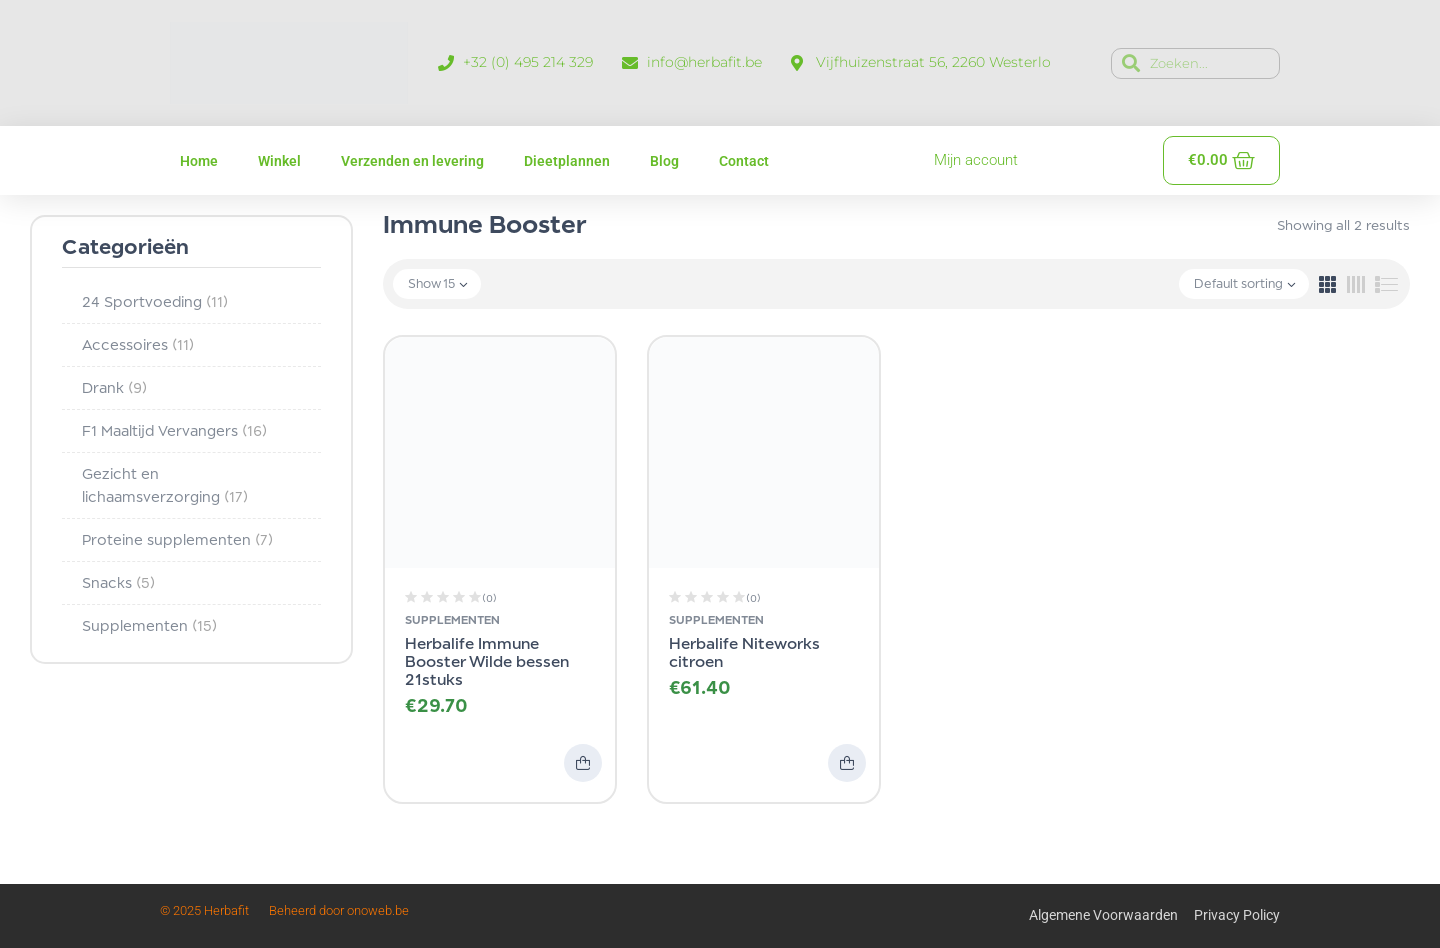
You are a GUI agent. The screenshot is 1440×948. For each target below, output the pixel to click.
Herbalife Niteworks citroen (744, 652)
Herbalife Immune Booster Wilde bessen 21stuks (487, 661)
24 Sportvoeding (155, 301)
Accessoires (138, 344)
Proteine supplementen (177, 539)
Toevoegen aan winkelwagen (583, 763)
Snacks (118, 582)
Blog (664, 161)
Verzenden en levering (412, 161)
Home (199, 161)
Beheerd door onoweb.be (339, 910)
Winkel (279, 161)
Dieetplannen (567, 161)
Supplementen (149, 625)
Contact (744, 161)
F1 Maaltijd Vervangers (174, 430)
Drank (114, 387)
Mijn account (976, 160)
